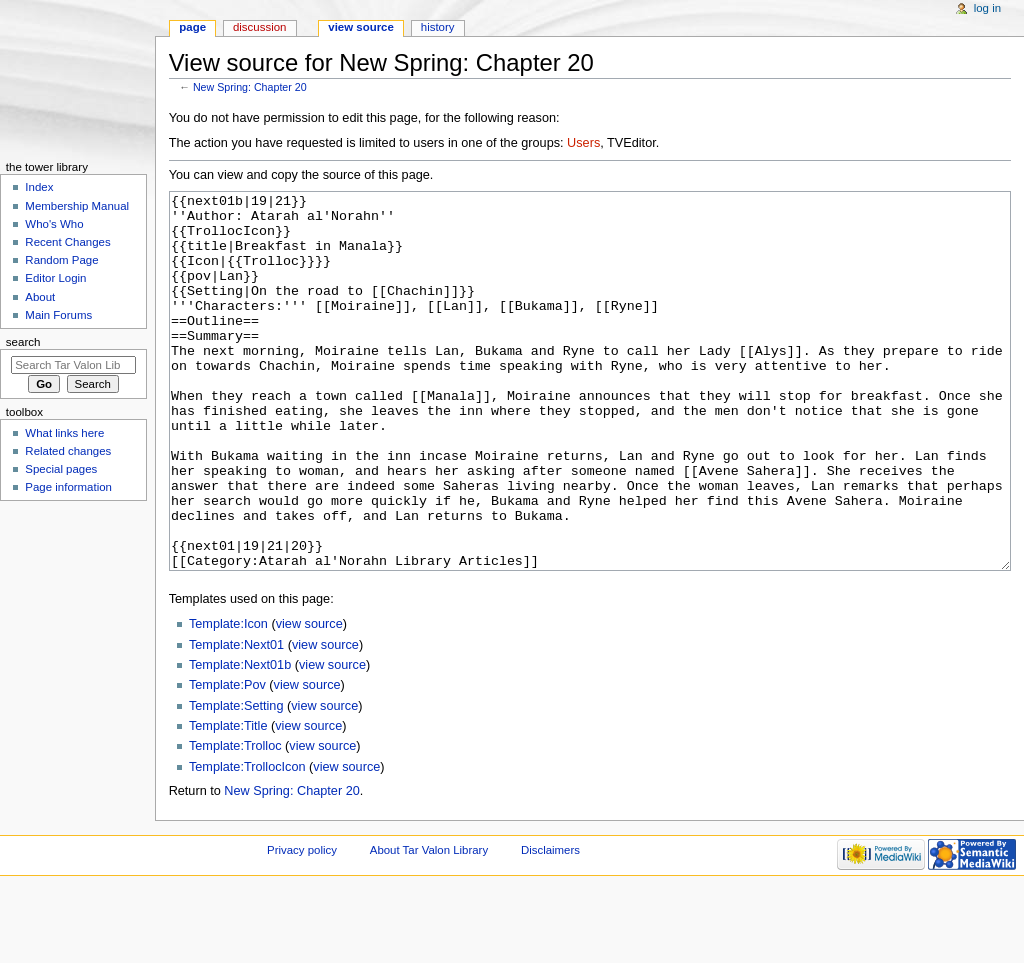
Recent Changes (67, 242)
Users (583, 143)
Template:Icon (228, 699)
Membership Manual (77, 206)
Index (39, 187)
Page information (68, 487)
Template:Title (228, 801)
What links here (64, 433)
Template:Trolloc (235, 821)
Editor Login (55, 278)
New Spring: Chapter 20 (250, 87)
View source (361, 27)
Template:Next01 (236, 720)
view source (309, 699)
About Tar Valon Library (429, 925)
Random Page (61, 260)
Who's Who (54, 224)
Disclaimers (550, 925)
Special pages (61, 469)
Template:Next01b (240, 740)
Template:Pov (227, 760)
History (438, 27)
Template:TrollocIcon (247, 842)
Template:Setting (236, 781)
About (40, 297)
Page (192, 27)
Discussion (259, 27)
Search (23, 342)
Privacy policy (302, 925)
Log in (987, 8)
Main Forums (58, 315)
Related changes (68, 451)
